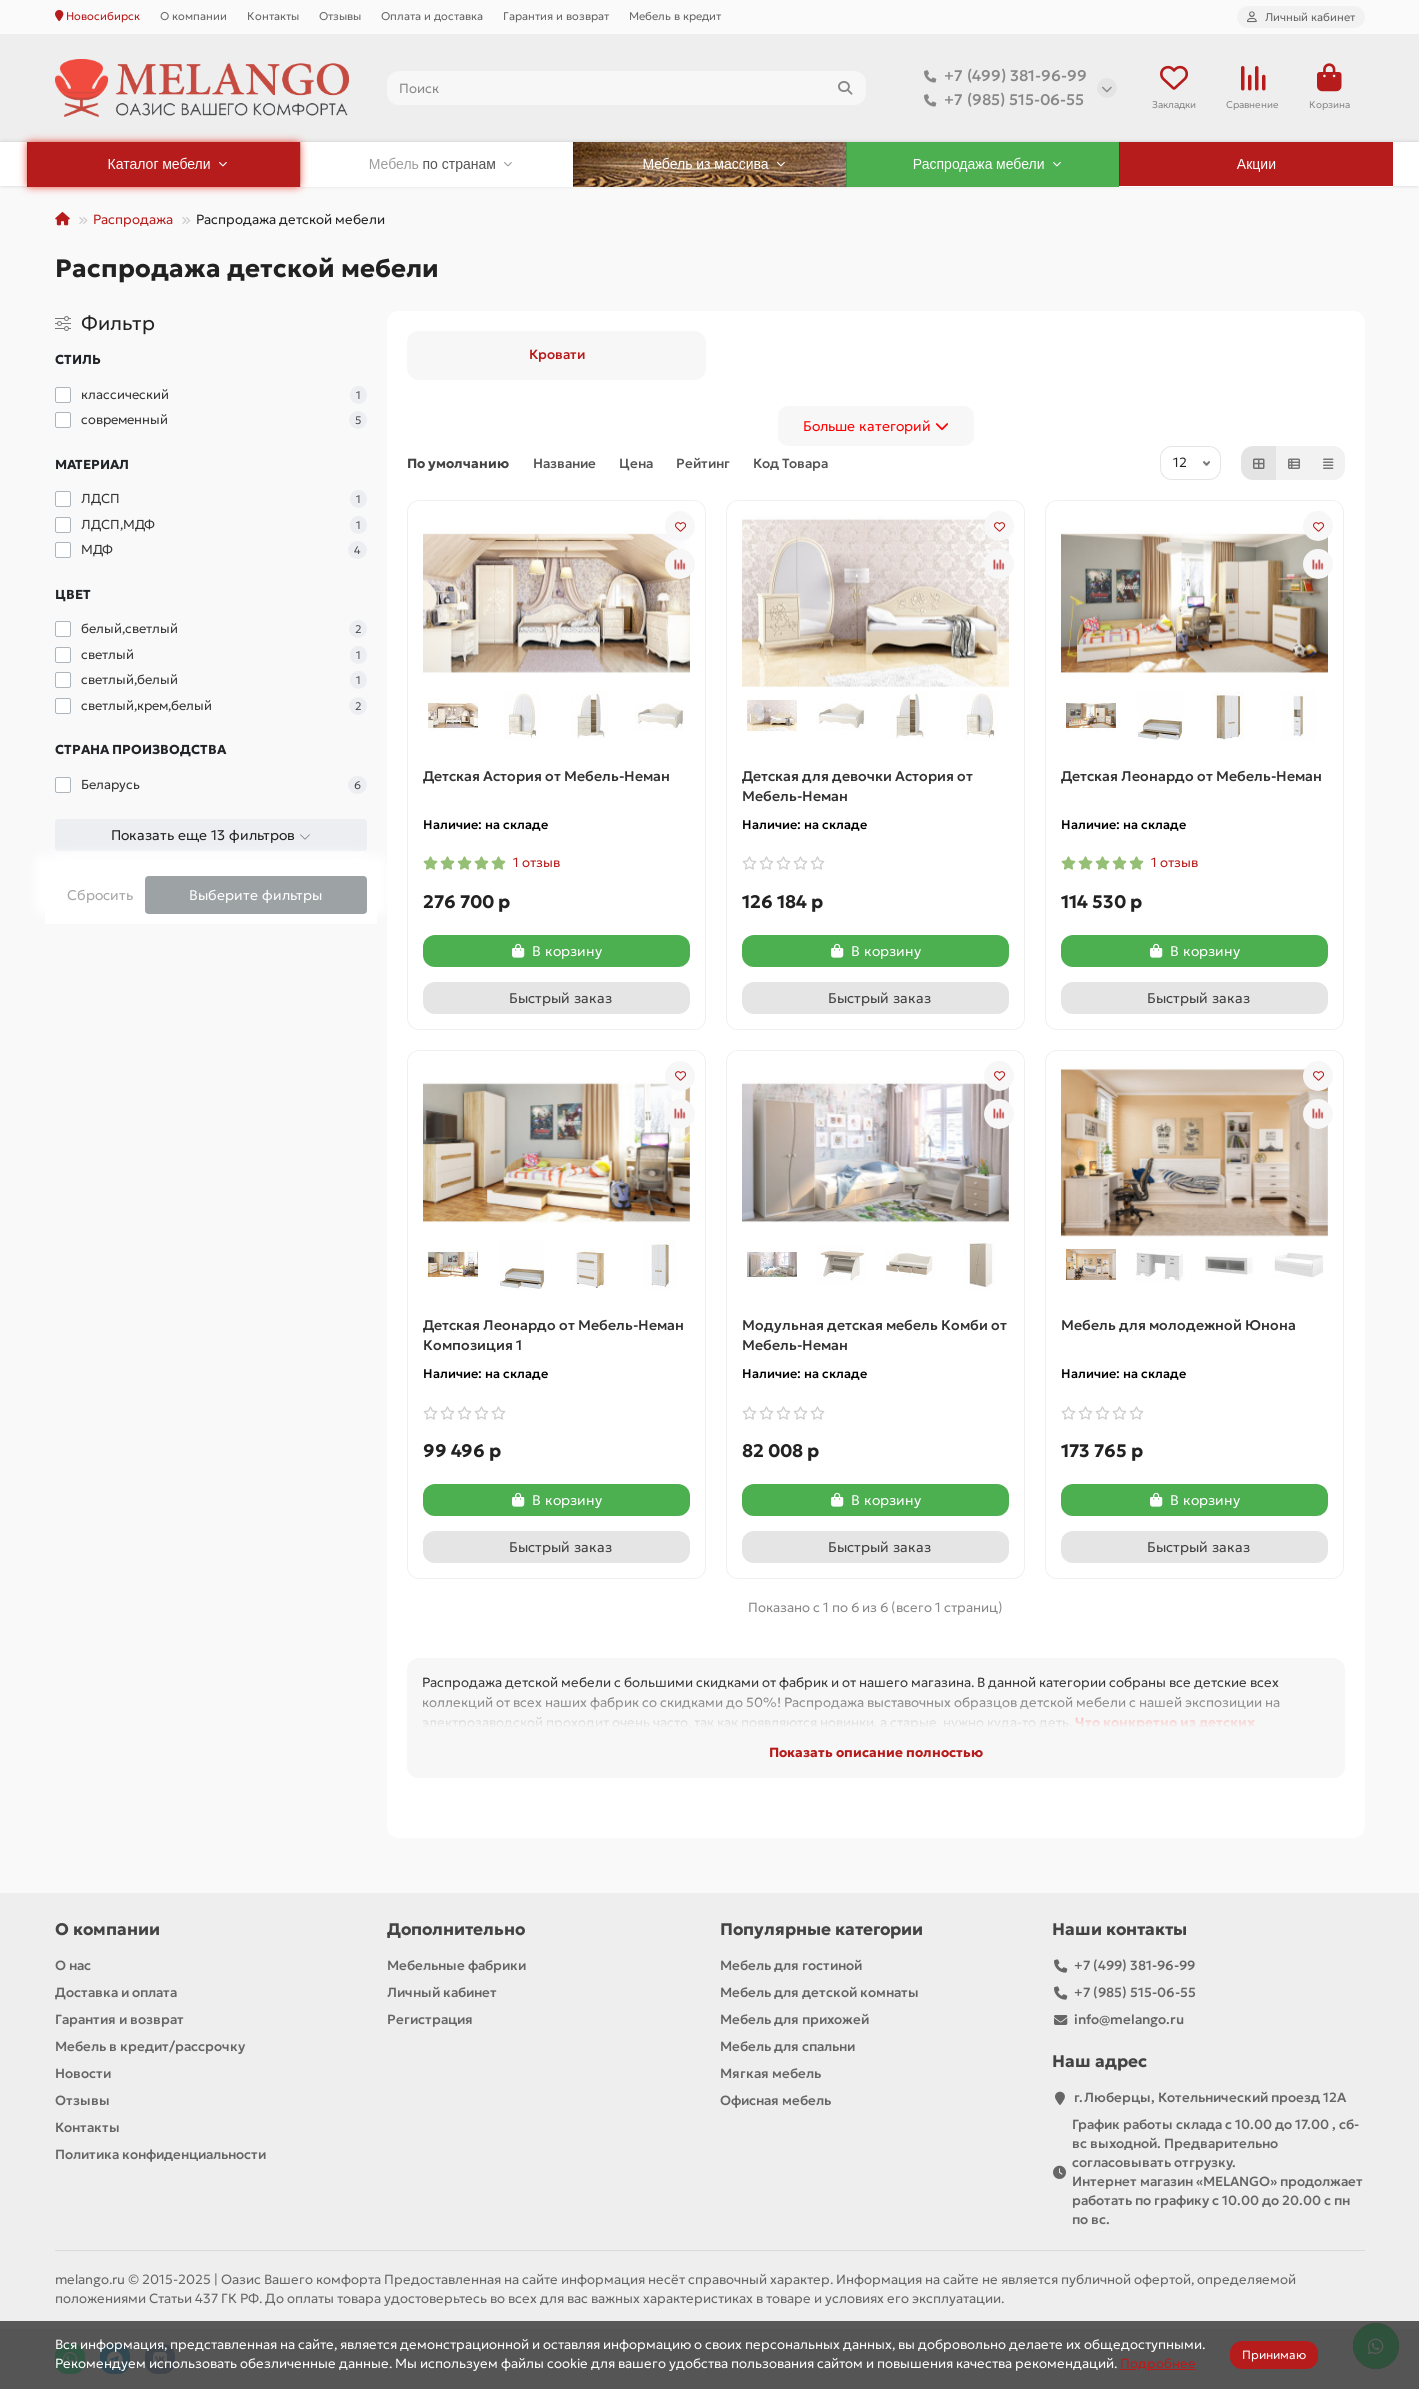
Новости (83, 2073)
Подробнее (1158, 2363)
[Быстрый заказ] (556, 998)
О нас (73, 1965)
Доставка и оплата (116, 1992)
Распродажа (133, 219)
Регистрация (430, 2019)
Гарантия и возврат (556, 16)
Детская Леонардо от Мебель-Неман (1191, 776)
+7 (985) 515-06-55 (1000, 100)
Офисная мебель (775, 2100)
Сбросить (100, 895)
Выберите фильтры (255, 895)
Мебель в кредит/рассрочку (150, 2046)
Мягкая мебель (770, 2073)
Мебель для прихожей (794, 2019)
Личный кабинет (442, 1992)
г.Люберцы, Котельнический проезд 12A (1210, 2097)
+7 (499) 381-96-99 (1001, 76)
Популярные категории (821, 1929)
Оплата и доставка (432, 16)
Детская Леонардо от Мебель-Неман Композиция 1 (553, 1335)
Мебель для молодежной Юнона (1178, 1325)
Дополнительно (456, 1929)
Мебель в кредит (675, 16)
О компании (193, 16)
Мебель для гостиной (791, 1965)
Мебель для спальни (787, 2046)
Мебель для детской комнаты (819, 1992)
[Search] (626, 88)
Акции (1256, 164)
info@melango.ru (1129, 2019)
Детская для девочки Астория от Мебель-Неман (857, 786)
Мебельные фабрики (456, 1965)
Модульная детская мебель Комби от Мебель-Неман (874, 1335)
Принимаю (1274, 2354)
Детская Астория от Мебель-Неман (546, 776)
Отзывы (340, 16)
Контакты (273, 16)
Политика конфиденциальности (160, 2154)
